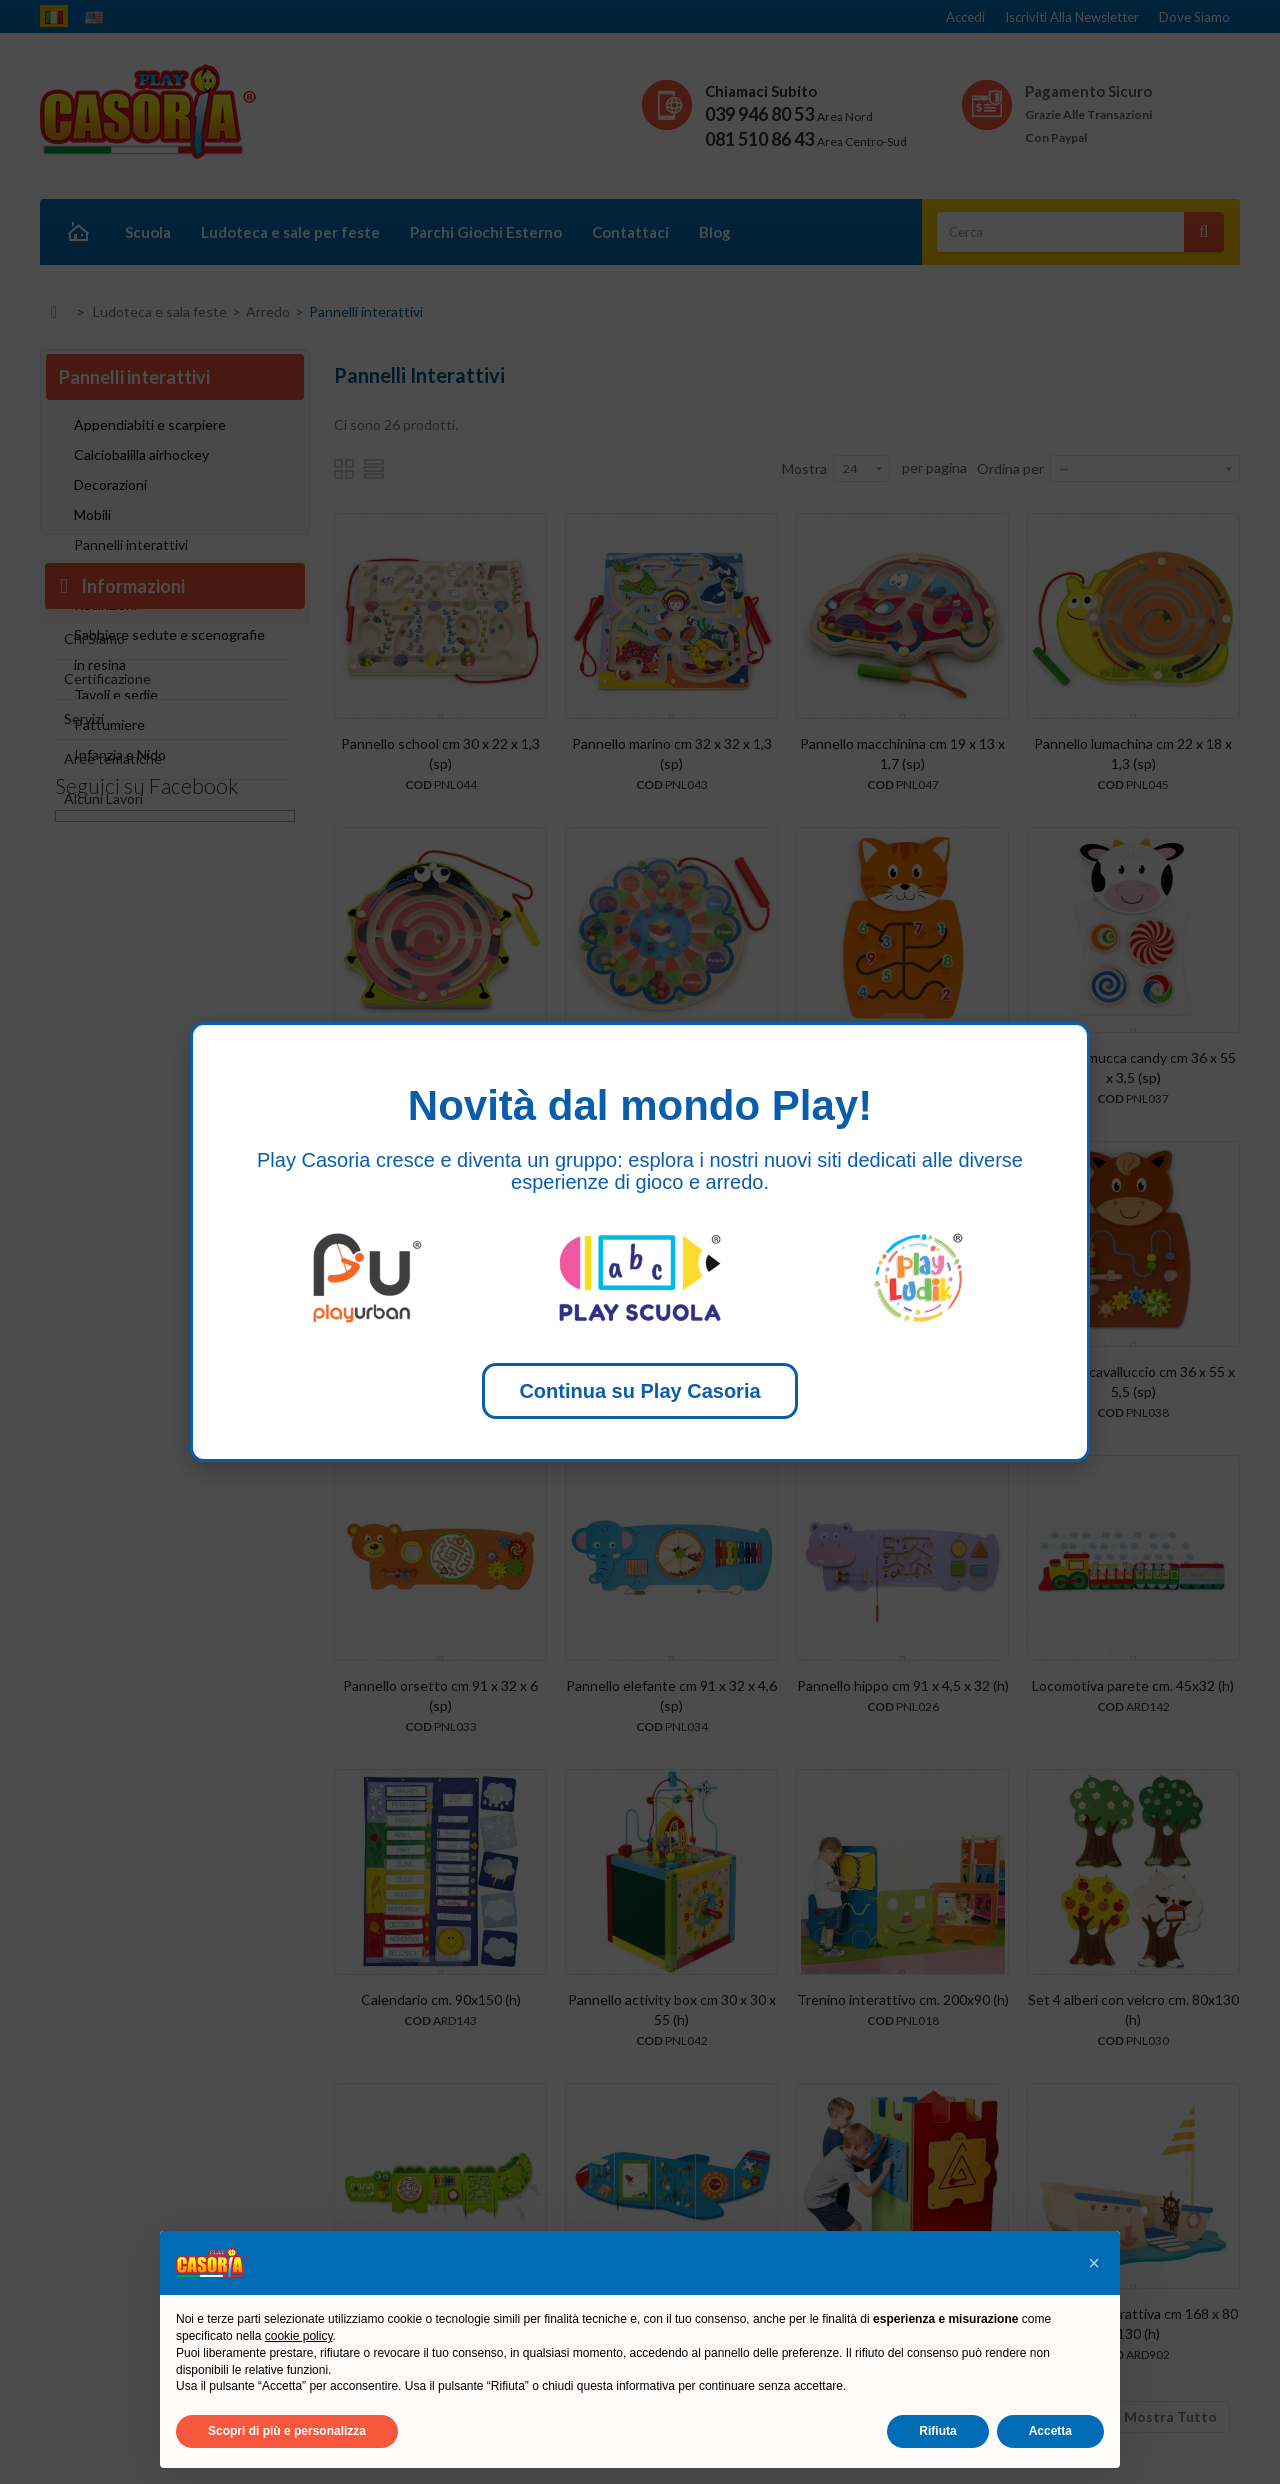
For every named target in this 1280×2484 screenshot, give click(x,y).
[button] (1094, 2263)
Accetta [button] (1050, 2431)
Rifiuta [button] (937, 2431)
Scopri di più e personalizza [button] (287, 2431)
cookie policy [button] (299, 2336)
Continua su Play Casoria (639, 1391)
